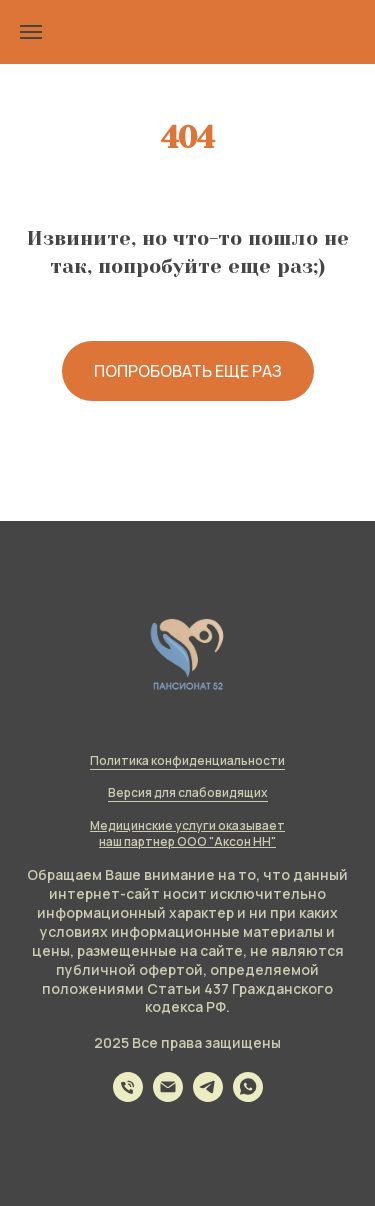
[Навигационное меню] (31, 32)
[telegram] (208, 1096)
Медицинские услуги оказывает (187, 825)
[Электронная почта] (168, 1096)
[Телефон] (128, 1096)
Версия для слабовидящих (188, 792)
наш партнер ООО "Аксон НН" (187, 841)
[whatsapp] (248, 1096)
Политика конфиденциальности (187, 760)
